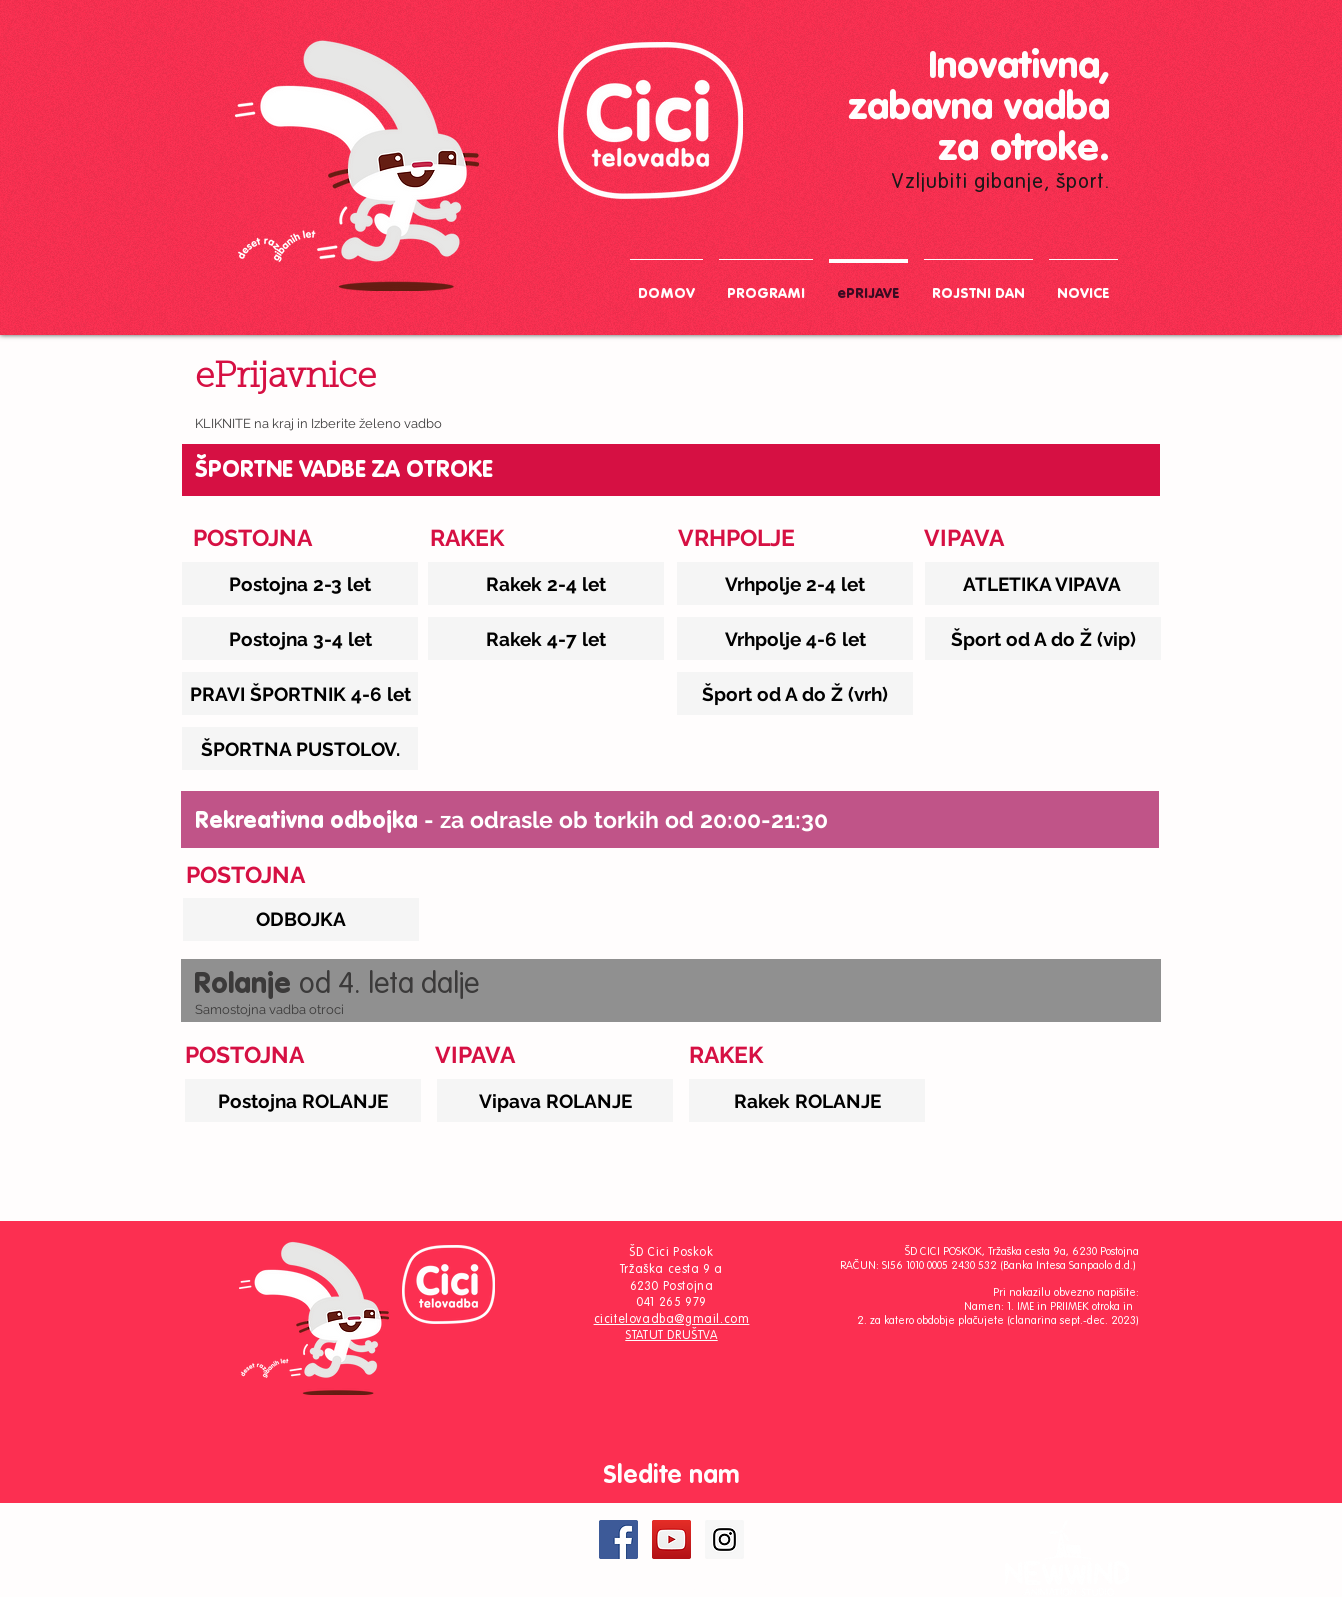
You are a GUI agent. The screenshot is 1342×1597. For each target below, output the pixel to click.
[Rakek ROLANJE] (807, 1100)
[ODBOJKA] (301, 919)
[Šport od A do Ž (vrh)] (795, 693)
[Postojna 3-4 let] (300, 638)
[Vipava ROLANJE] (555, 1100)
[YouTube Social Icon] (671, 1539)
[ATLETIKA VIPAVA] (1042, 583)
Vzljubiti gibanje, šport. (1000, 183)
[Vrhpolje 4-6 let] (795, 638)
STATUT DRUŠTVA (671, 1336)
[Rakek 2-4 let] (546, 583)
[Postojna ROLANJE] (303, 1100)
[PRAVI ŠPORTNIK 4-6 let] (300, 693)
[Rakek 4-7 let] (546, 638)
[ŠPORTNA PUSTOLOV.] (300, 748)
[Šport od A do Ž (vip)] (1043, 638)
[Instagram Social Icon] (724, 1539)
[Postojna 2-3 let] (300, 583)
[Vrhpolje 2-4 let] (795, 583)
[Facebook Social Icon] (618, 1539)
